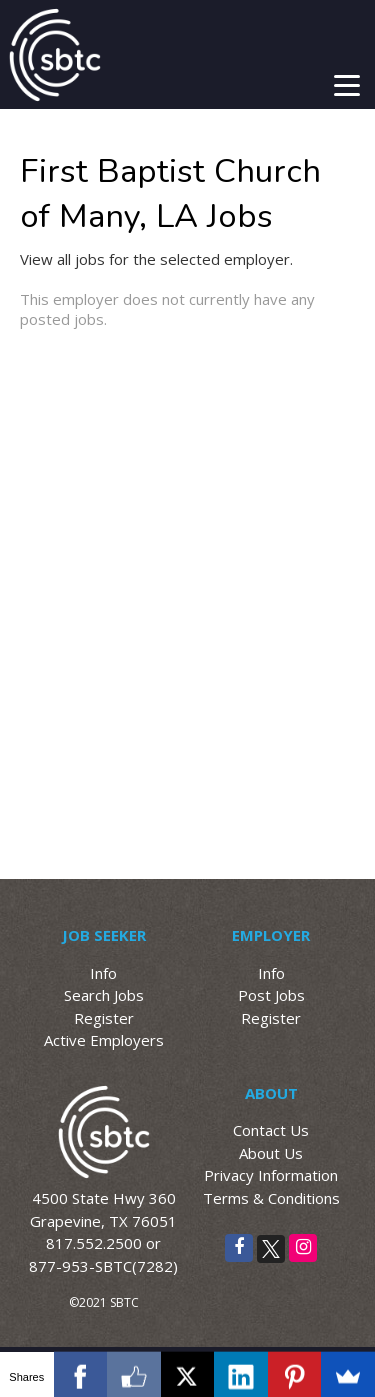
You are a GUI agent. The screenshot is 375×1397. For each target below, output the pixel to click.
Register (104, 1018)
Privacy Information (271, 1175)
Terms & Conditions (271, 1198)
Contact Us (271, 1130)
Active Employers (104, 1040)
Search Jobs (104, 995)
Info (103, 973)
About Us (271, 1153)
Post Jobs (271, 995)
